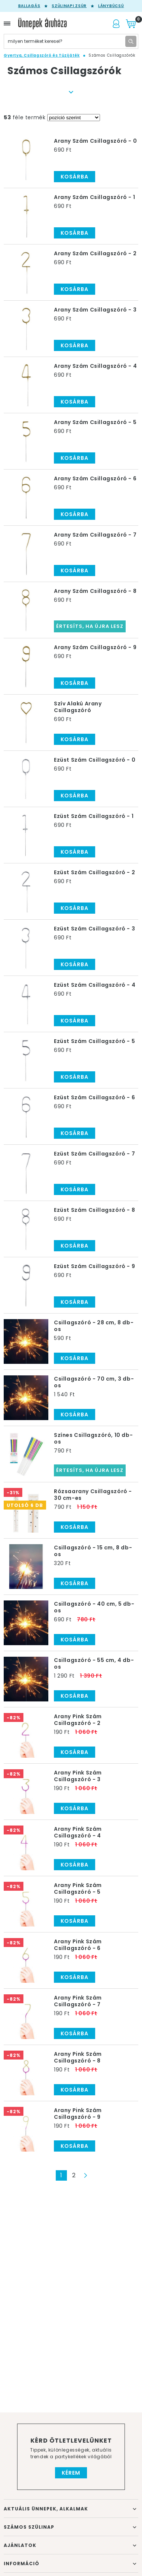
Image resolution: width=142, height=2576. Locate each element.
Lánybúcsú (111, 6)
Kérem (71, 2473)
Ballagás (29, 6)
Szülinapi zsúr (69, 6)
